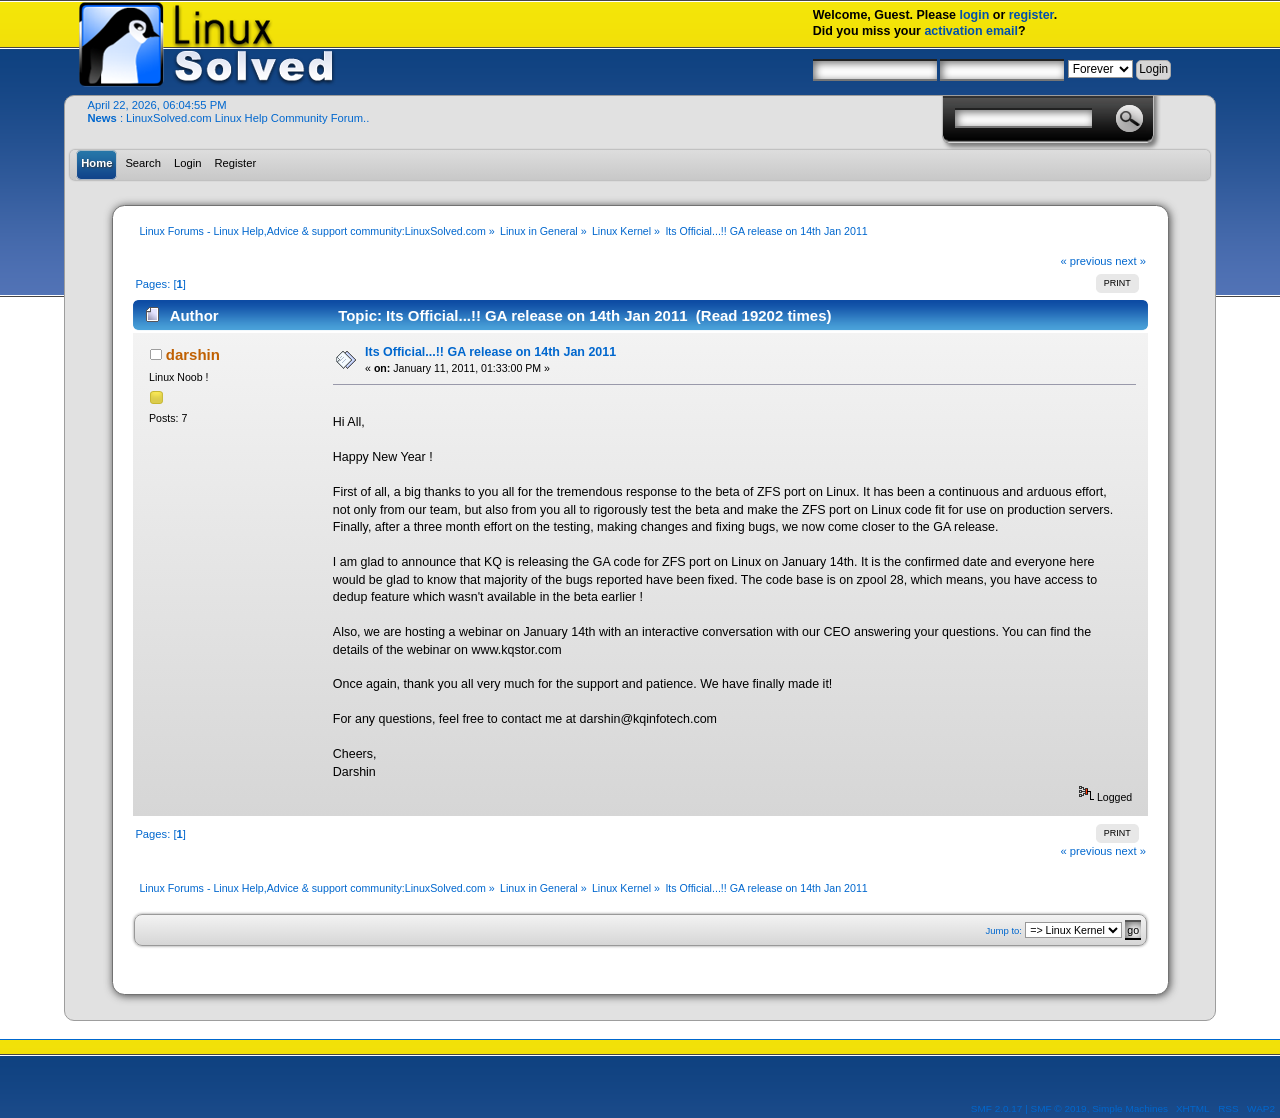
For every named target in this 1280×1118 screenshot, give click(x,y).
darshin (193, 354)
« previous (1086, 261)
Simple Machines (1130, 1108)
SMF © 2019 (1059, 1108)
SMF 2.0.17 (997, 1108)
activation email (971, 31)
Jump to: (1003, 930)
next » (1130, 261)
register (1031, 15)
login (975, 15)
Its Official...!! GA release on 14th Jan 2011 (490, 352)
